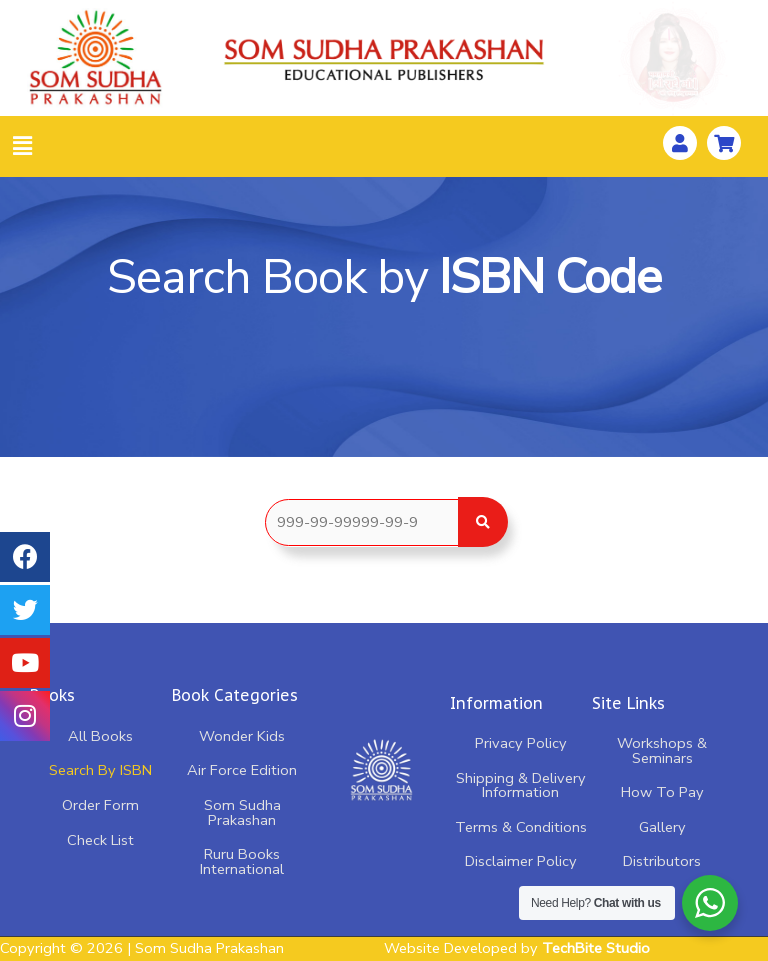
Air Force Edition (242, 770)
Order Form (100, 805)
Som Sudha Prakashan (242, 812)
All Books (100, 736)
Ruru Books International (242, 861)
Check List (100, 840)
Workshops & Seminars (662, 750)
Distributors (662, 861)
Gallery (662, 827)
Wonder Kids (242, 736)
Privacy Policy (521, 743)
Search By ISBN (100, 770)
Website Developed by (517, 948)
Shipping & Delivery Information (521, 785)
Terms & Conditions (521, 827)
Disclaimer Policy (521, 861)
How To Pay (662, 792)
